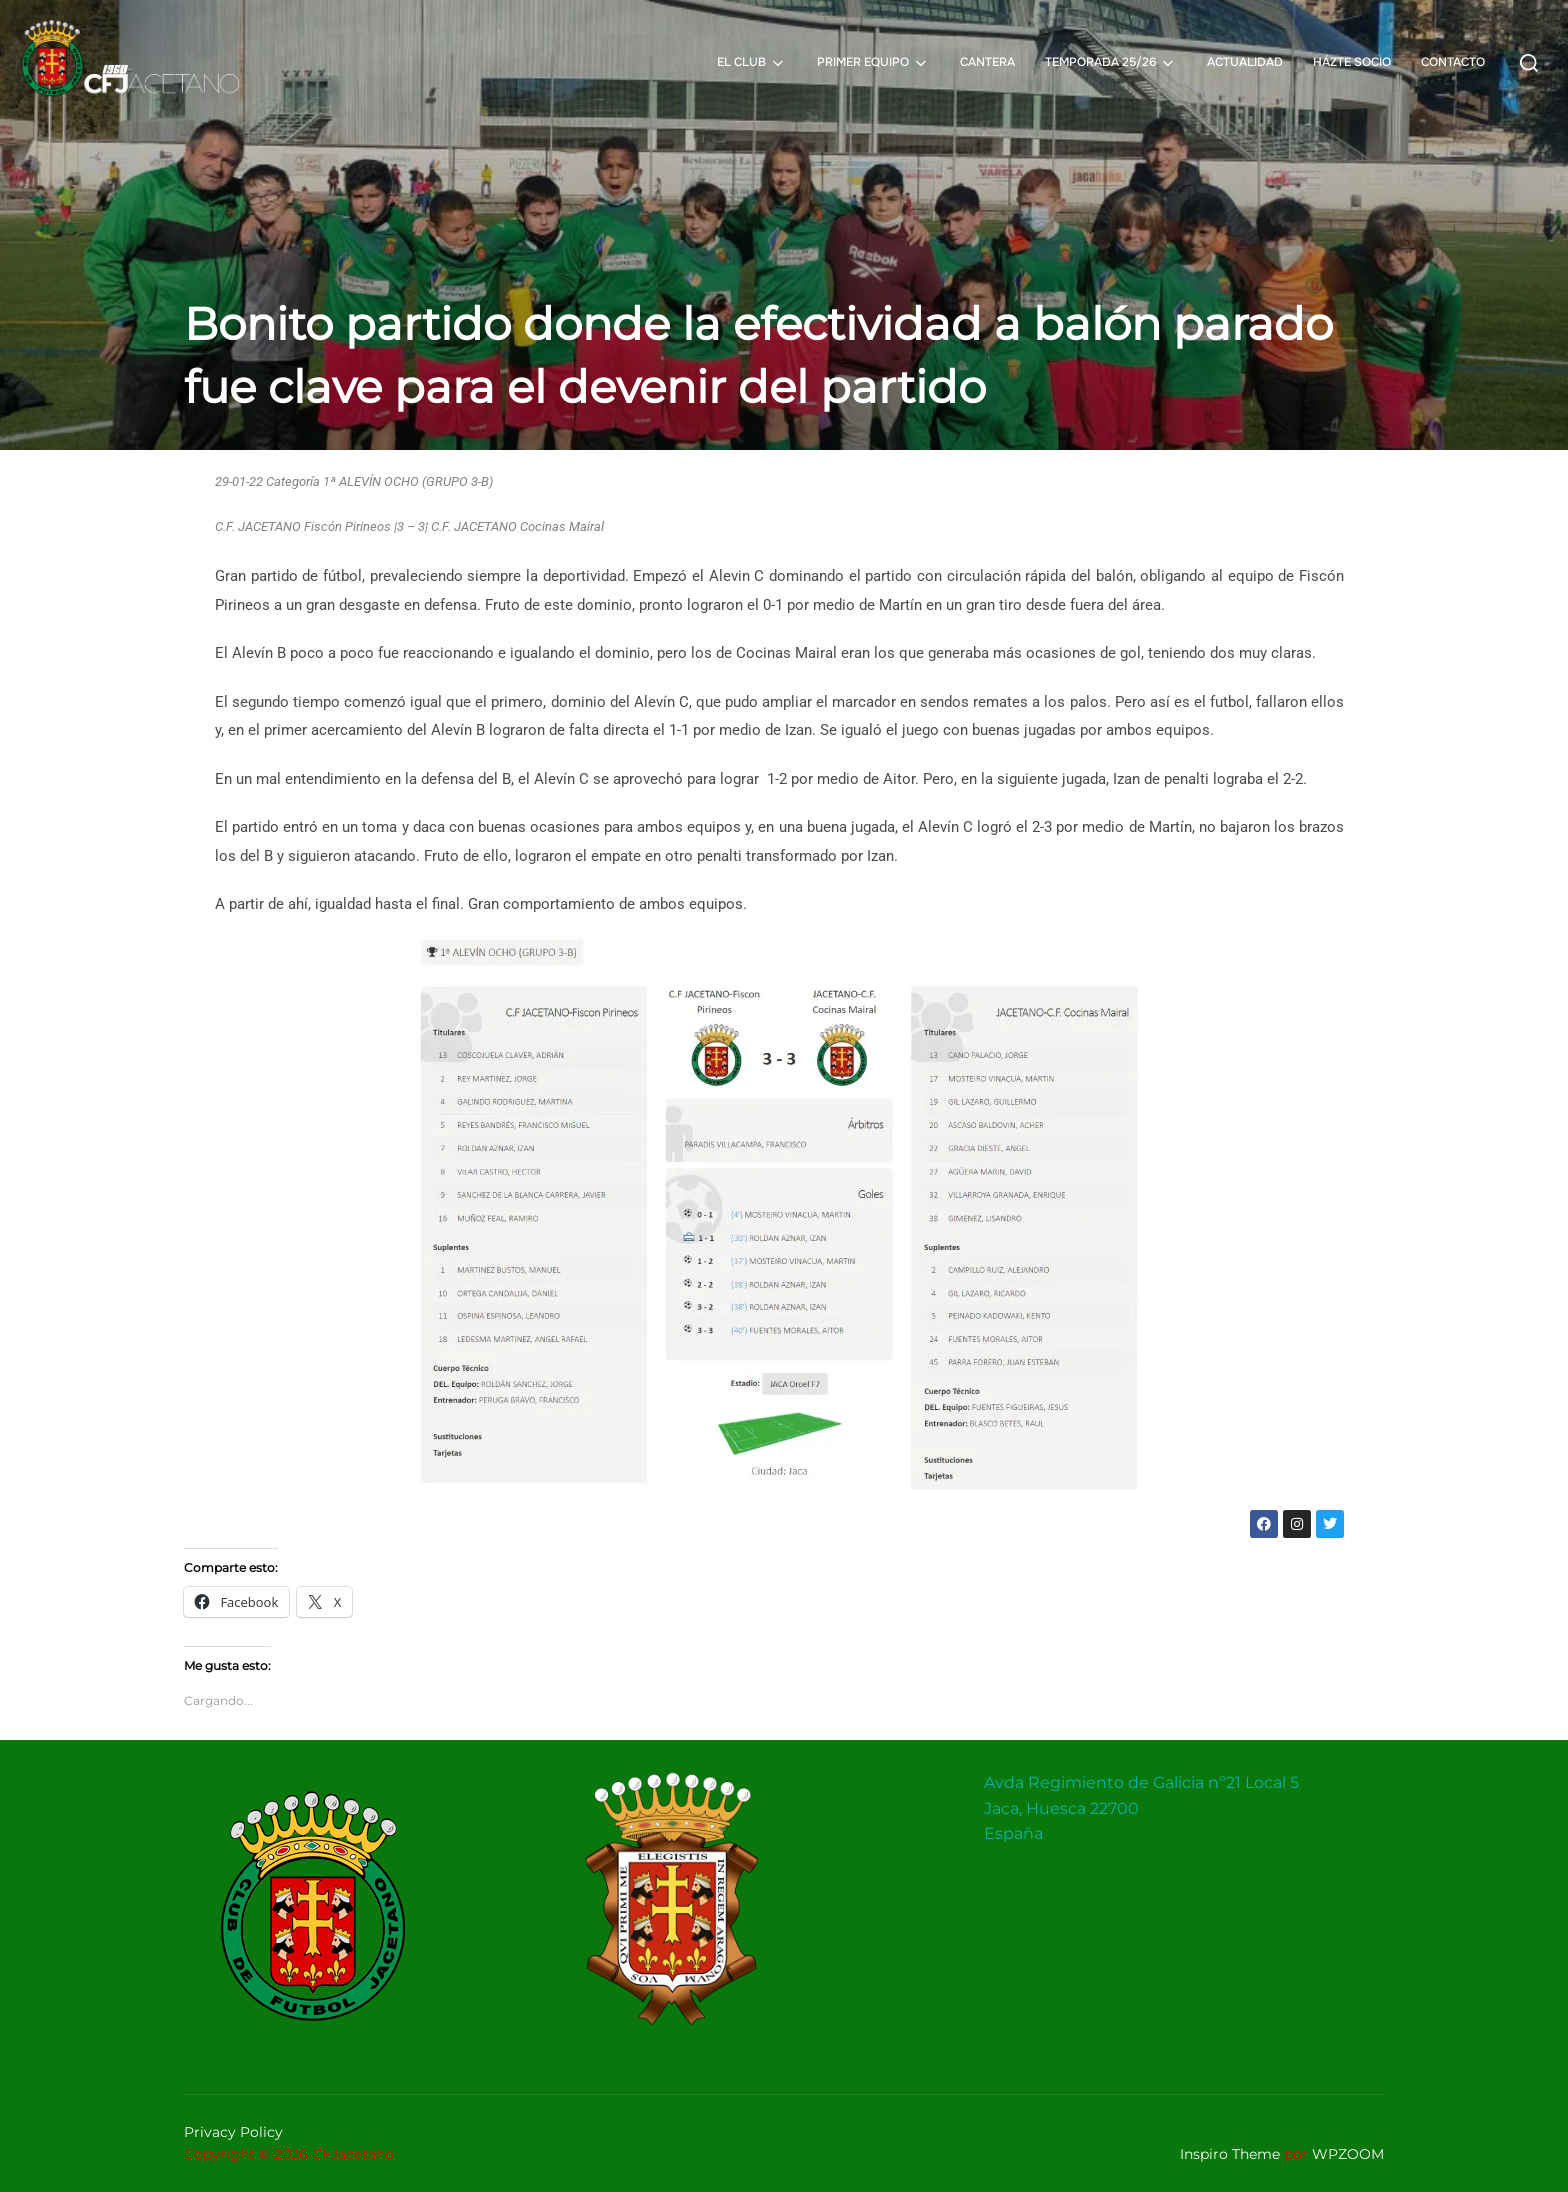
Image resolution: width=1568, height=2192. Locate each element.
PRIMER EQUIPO (873, 63)
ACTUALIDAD (1245, 62)
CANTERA (987, 62)
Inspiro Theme (1230, 2154)
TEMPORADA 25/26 (1111, 63)
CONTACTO (1453, 62)
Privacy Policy (233, 2132)
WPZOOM (1348, 2154)
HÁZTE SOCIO (1352, 62)
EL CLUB (752, 63)
